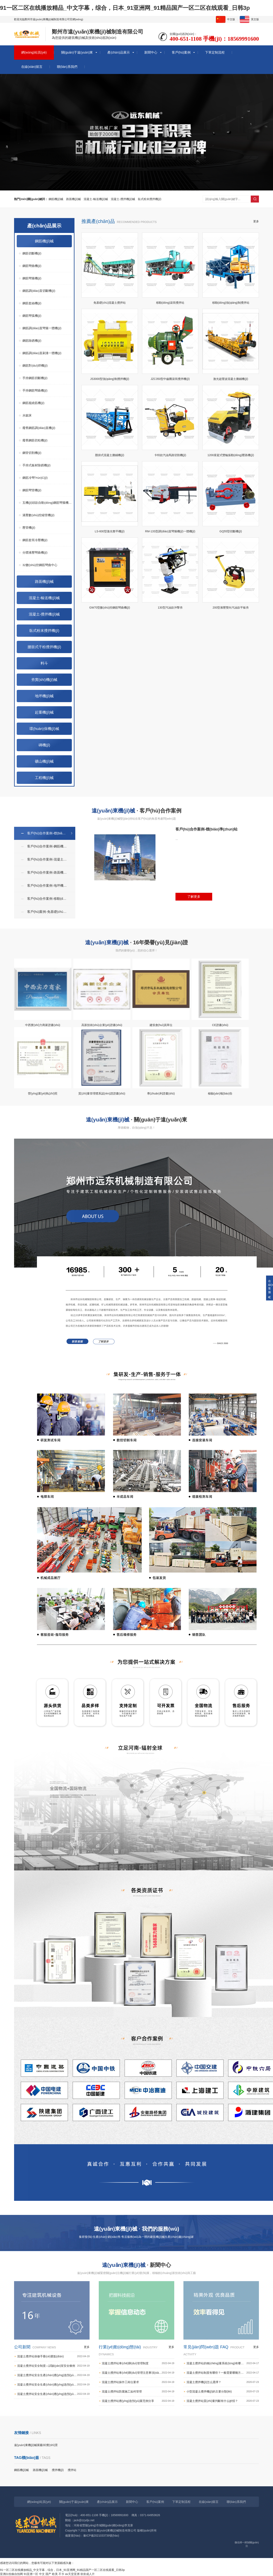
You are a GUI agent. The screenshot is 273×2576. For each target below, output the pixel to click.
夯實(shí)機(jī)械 (44, 680)
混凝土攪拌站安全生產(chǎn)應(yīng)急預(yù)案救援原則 (53, 2375)
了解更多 (193, 896)
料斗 (44, 663)
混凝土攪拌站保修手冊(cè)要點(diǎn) (53, 2356)
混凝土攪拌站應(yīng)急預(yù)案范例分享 (138, 2401)
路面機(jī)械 (73, 199)
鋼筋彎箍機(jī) (31, 278)
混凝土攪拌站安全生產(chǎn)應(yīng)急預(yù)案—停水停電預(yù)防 (53, 2384)
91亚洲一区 (31, 2574)
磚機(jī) (44, 745)
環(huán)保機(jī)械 (44, 729)
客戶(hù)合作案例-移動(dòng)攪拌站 (51, 898)
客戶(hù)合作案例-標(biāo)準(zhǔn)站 (51, 833)
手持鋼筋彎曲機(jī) (35, 390)
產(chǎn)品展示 (118, 52)
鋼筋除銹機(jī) (31, 340)
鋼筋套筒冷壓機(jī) (35, 540)
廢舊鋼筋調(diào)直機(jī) (38, 428)
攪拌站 (72, 2470)
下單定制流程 (215, 52)
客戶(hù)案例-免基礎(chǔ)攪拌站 (50, 911)
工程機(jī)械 (44, 778)
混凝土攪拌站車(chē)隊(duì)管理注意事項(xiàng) (138, 2372)
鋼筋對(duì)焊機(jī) (35, 365)
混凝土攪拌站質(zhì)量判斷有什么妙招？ (222, 2401)
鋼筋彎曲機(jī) (31, 265)
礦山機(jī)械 (44, 761)
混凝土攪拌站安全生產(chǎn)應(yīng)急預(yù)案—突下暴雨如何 (53, 2394)
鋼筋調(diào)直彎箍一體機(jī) (41, 328)
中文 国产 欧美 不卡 (51, 2574)
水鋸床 (27, 415)
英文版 (255, 19)
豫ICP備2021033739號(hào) (101, 2535)
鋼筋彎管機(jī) (31, 490)
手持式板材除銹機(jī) (36, 465)
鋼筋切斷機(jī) (31, 253)
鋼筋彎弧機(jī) (31, 315)
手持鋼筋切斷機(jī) (35, 378)
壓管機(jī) (28, 527)
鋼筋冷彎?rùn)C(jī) (35, 477)
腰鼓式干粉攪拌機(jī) (44, 647)
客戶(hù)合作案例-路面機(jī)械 (48, 872)
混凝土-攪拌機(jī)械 (123, 199)
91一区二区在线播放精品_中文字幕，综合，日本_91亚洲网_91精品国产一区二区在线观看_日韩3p (125, 8)
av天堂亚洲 (72, 2574)
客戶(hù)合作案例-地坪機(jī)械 (48, 885)
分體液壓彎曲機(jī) (35, 552)
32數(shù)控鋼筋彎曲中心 (39, 565)
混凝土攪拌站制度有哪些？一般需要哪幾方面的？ (222, 2372)
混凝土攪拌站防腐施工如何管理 (138, 2391)
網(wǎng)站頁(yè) (34, 52)
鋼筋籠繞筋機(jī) (33, 403)
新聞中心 (150, 52)
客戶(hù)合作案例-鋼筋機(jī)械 (48, 846)
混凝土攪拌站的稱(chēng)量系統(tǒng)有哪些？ (222, 2363)
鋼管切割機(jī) (31, 452)
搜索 (255, 199)
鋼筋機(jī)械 (56, 199)
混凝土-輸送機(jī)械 (96, 199)
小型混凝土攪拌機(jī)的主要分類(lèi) (222, 2391)
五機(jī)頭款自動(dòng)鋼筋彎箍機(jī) (47, 502)
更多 (256, 221)
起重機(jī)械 (44, 712)
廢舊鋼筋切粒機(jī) (35, 440)
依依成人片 (87, 2574)
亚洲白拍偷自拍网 (11, 2574)
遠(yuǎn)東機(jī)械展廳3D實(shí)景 (36, 2445)
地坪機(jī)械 (44, 696)
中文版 (231, 19)
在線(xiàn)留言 (31, 66)
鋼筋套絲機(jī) (31, 303)
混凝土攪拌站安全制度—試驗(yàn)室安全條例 (53, 2365)
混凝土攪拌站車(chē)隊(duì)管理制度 (138, 2363)
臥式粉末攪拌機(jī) (149, 199)
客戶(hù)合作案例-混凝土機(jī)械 (50, 859)
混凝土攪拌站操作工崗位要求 (138, 2382)
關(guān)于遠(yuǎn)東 (77, 52)
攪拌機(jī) (58, 2470)
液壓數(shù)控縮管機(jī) (38, 515)
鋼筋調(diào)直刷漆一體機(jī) (41, 353)
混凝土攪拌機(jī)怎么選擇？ (222, 2382)
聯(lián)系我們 (67, 66)
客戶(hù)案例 (181, 52)
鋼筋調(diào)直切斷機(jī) (38, 290)
